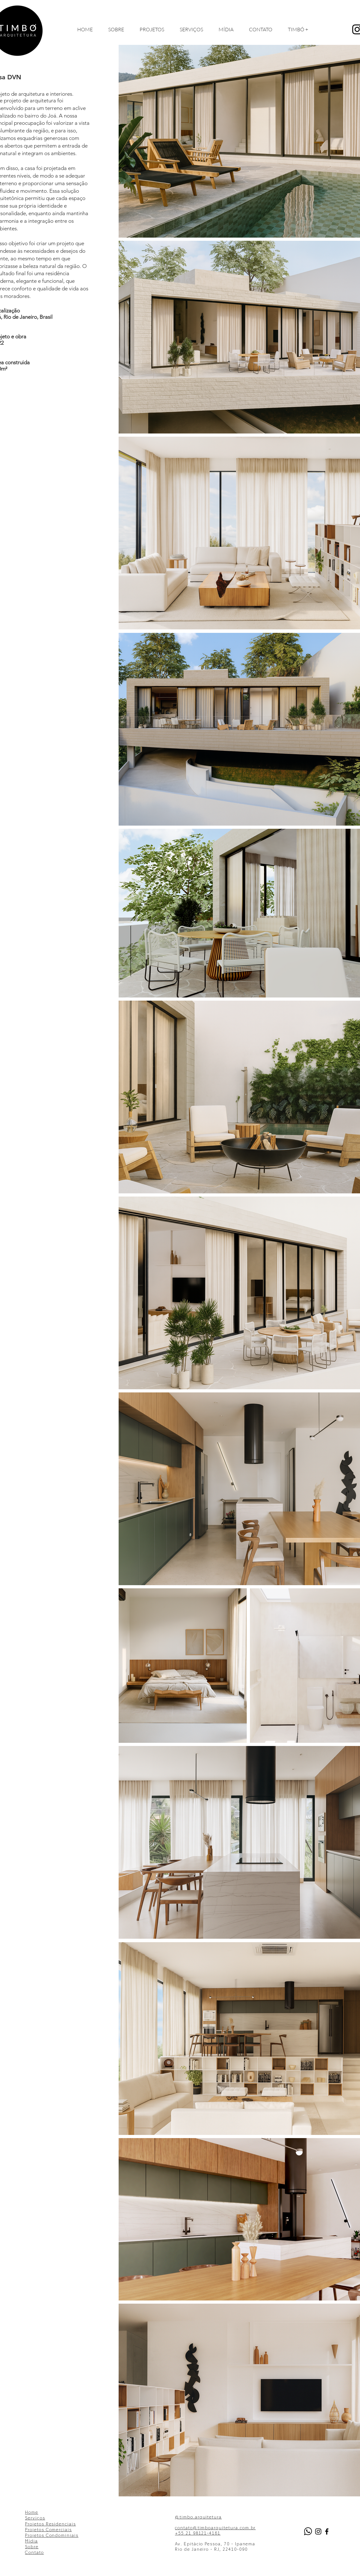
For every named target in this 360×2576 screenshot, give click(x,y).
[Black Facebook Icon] (327, 2531)
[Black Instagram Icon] (318, 2531)
